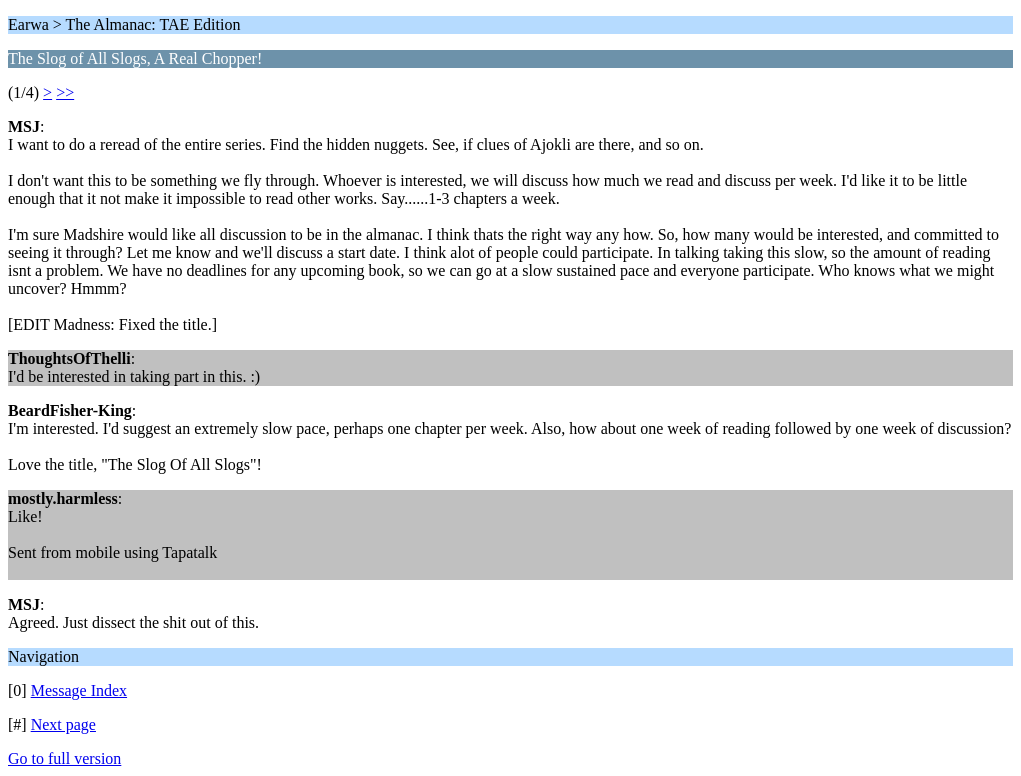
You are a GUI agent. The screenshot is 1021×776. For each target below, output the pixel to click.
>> (65, 92)
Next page (63, 724)
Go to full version (64, 758)
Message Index (79, 690)
